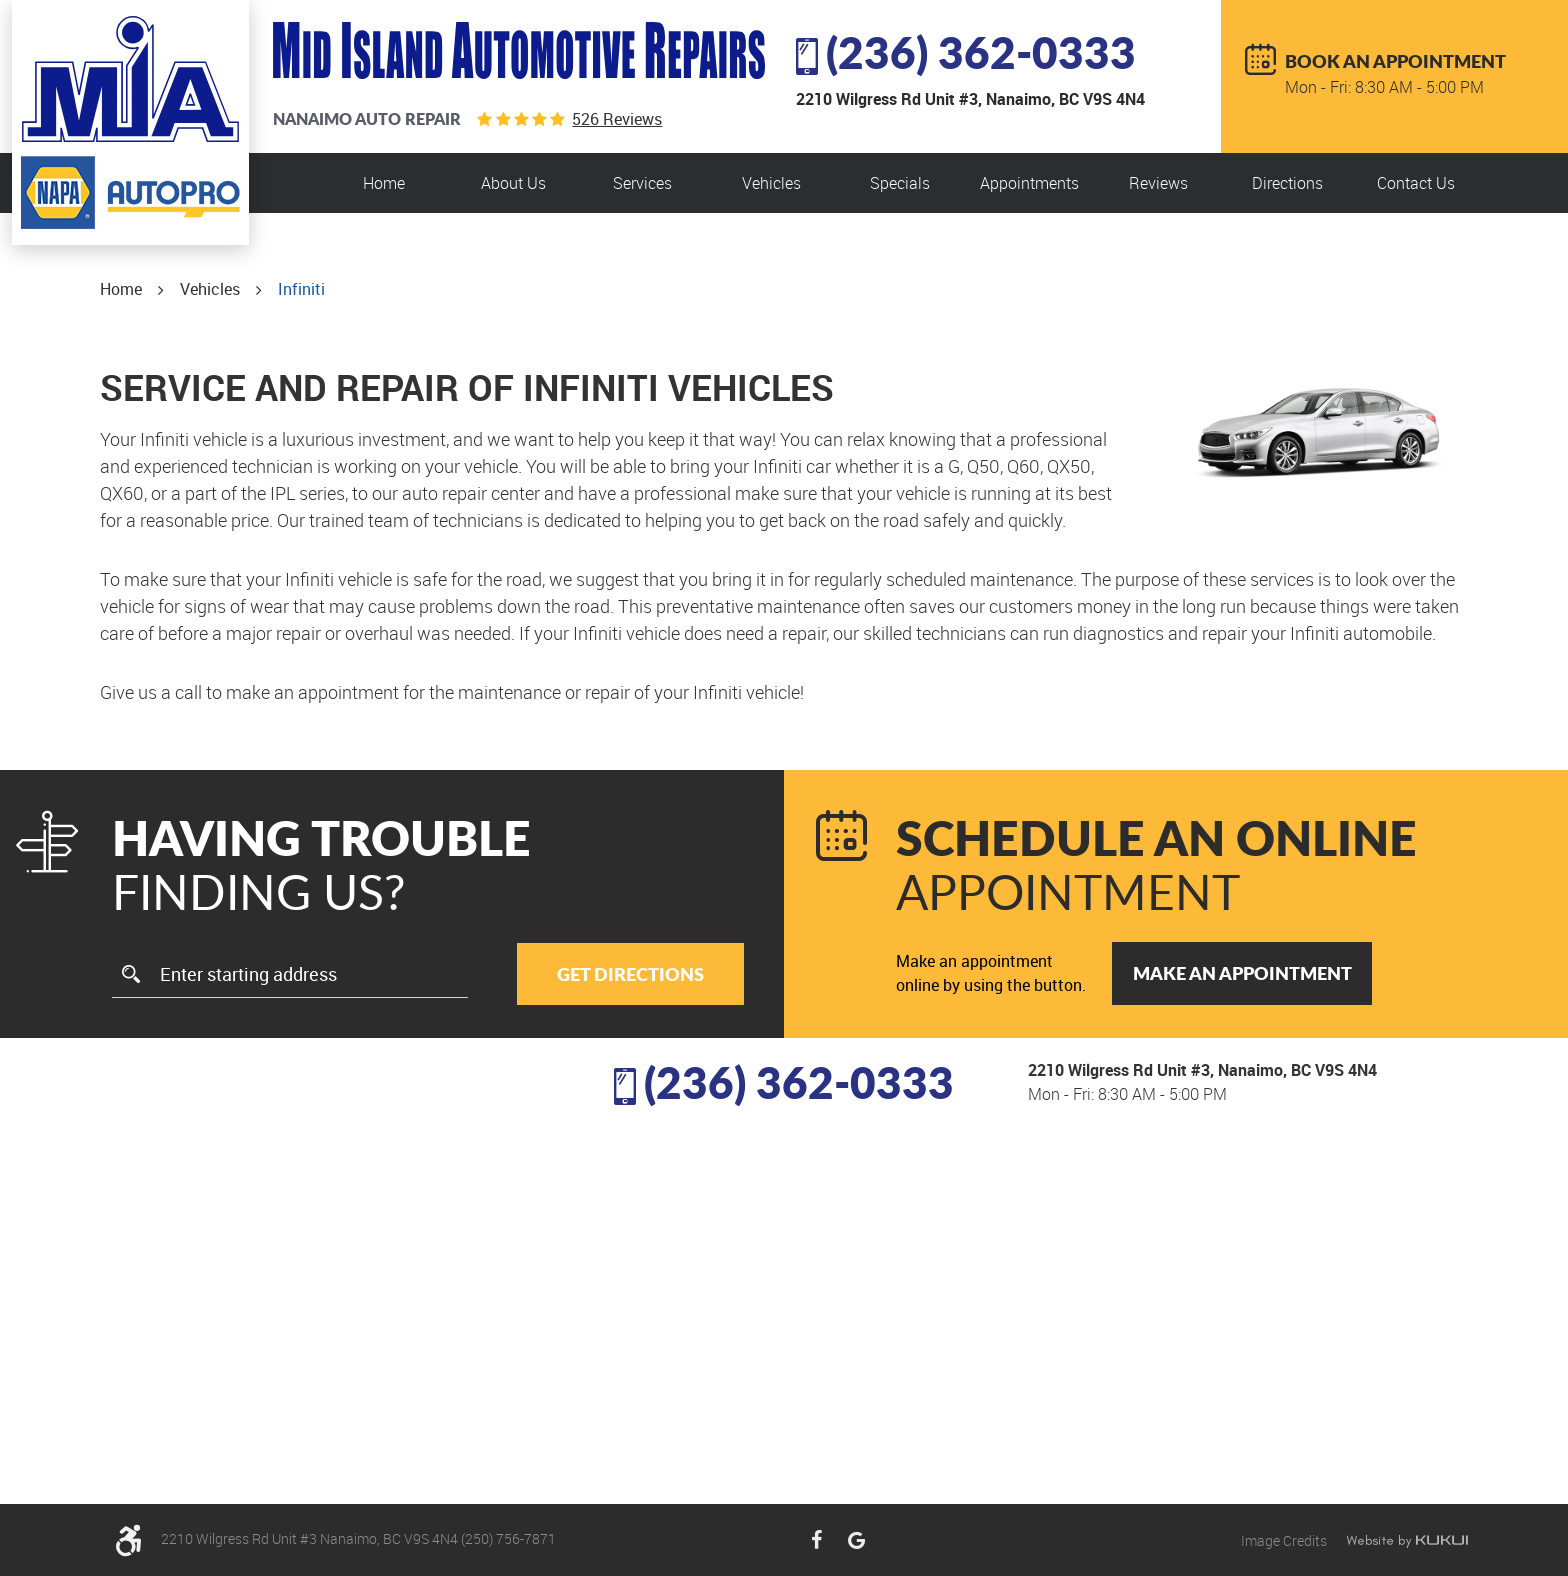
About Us (513, 183)
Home (384, 183)
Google (856, 1540)
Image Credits (1285, 1540)
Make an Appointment (1242, 973)
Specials (900, 183)
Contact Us (1416, 183)
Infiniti (301, 289)
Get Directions (630, 974)
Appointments (1029, 183)
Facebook (816, 1540)
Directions (1287, 183)
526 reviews (617, 119)
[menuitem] (384, 183)
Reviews (1158, 183)
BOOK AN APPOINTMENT (1395, 61)
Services (642, 183)
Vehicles (771, 183)
